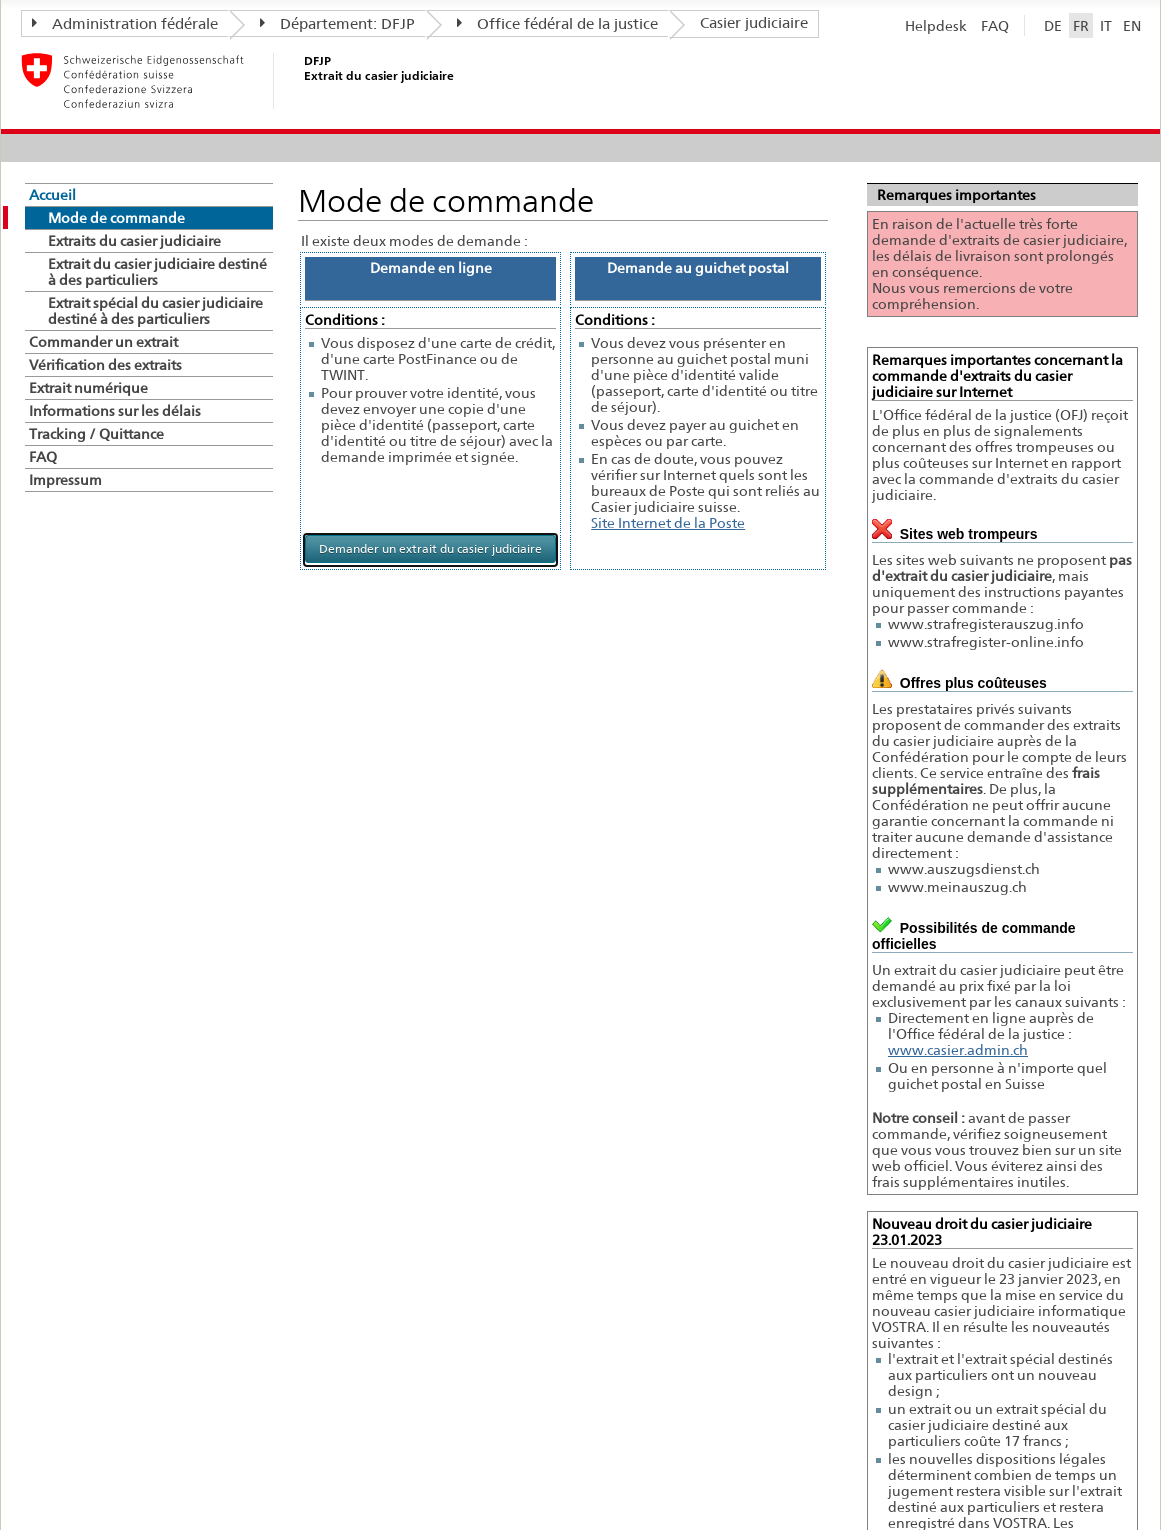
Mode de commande (116, 218)
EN (1132, 25)
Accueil (52, 195)
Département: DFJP (337, 24)
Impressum (65, 480)
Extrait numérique (88, 388)
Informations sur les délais (115, 411)
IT (1106, 25)
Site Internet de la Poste (668, 523)
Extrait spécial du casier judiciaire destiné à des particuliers (155, 311)
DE (1053, 25)
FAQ (995, 25)
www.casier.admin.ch (958, 1050)
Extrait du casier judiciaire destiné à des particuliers (157, 272)
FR (1081, 25)
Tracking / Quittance (96, 434)
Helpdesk (936, 25)
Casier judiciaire (754, 23)
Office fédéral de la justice (557, 24)
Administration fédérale (125, 24)
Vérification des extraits (105, 365)
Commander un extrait (103, 342)
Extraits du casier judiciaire (134, 241)
